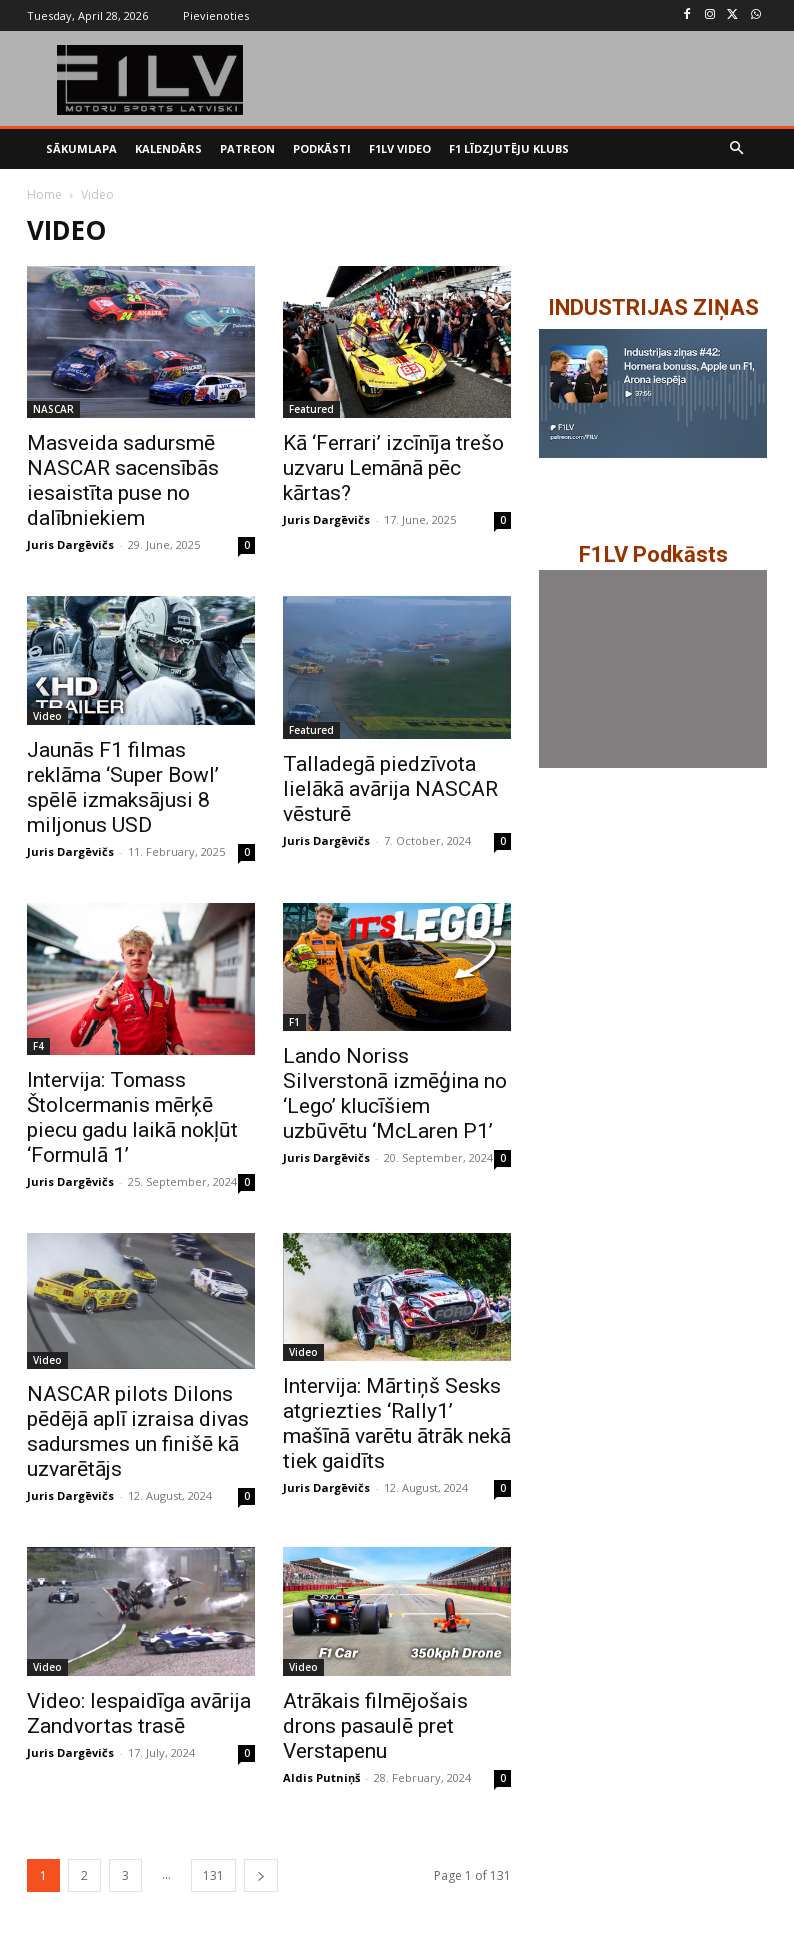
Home (44, 194)
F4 (38, 1046)
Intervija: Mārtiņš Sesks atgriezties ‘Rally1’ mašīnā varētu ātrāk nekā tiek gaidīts (397, 1423)
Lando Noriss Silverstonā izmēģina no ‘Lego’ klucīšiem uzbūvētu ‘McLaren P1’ (395, 1093)
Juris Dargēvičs (70, 544)
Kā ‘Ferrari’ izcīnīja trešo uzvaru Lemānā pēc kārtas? (393, 468)
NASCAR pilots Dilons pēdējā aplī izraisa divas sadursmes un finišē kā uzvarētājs (138, 1431)
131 (213, 1875)
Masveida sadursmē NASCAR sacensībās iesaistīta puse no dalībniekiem (123, 480)
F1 (294, 1022)
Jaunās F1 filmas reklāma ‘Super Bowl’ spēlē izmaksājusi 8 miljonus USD (123, 787)
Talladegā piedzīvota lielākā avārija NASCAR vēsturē (390, 789)
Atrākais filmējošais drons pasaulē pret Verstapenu (375, 1726)
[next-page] (261, 1875)
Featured (311, 409)
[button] (737, 149)
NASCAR (53, 409)
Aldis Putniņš (321, 1777)
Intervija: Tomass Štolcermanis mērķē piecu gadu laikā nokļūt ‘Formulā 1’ (132, 1117)
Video (47, 716)
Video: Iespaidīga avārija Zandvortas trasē (139, 1713)
